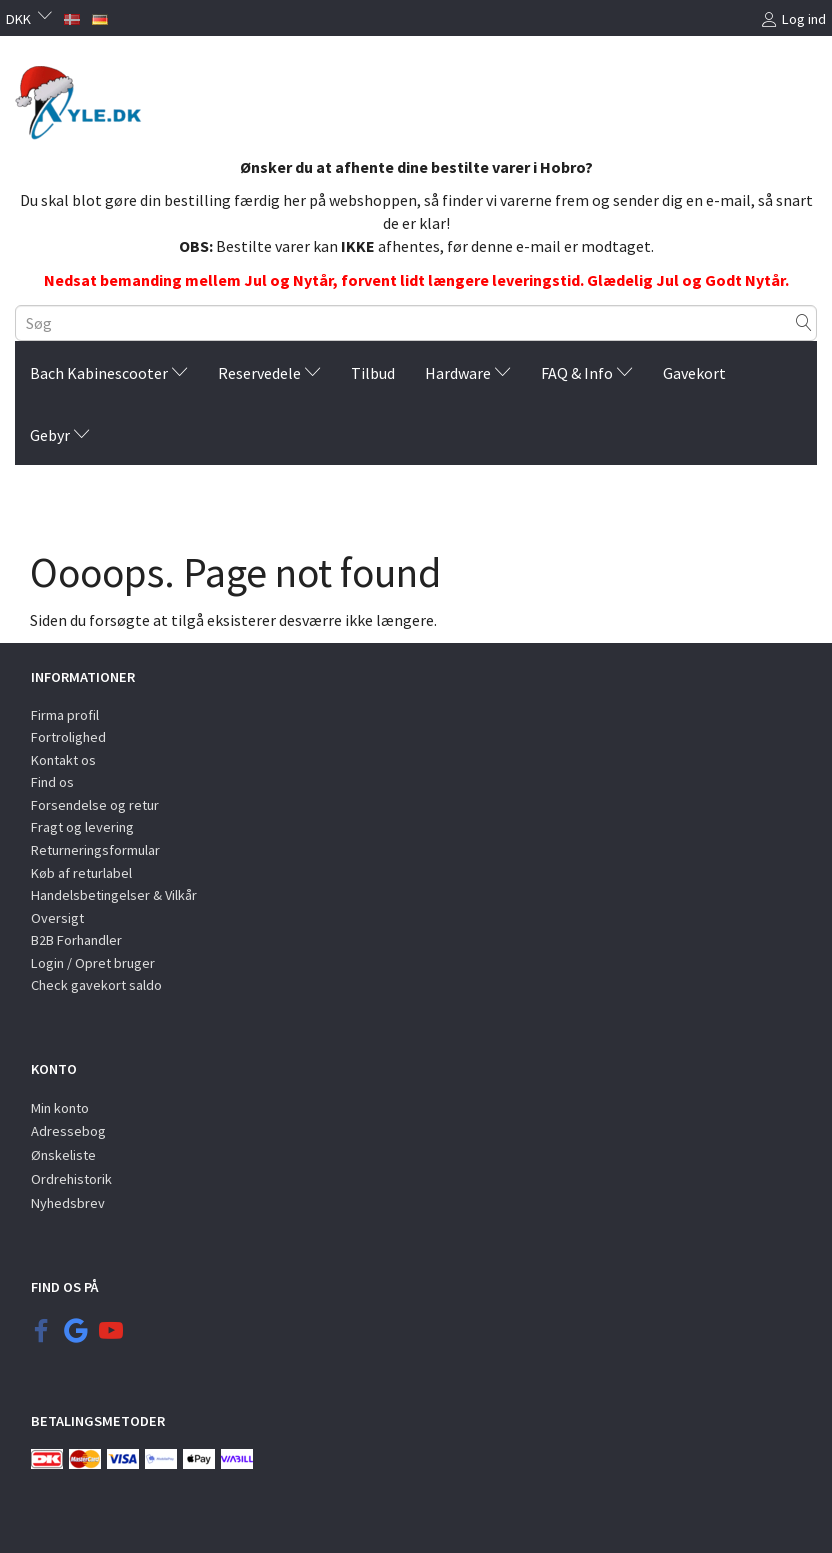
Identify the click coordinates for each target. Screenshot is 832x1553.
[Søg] (804, 322)
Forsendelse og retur (95, 805)
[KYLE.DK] (85, 103)
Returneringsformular (95, 850)
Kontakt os (63, 760)
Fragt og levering (82, 827)
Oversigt (57, 918)
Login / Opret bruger (93, 963)
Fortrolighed (68, 737)
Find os (52, 782)
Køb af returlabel (81, 873)
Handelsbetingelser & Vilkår (114, 895)
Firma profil (65, 715)
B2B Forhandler (76, 940)
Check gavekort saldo (96, 985)
